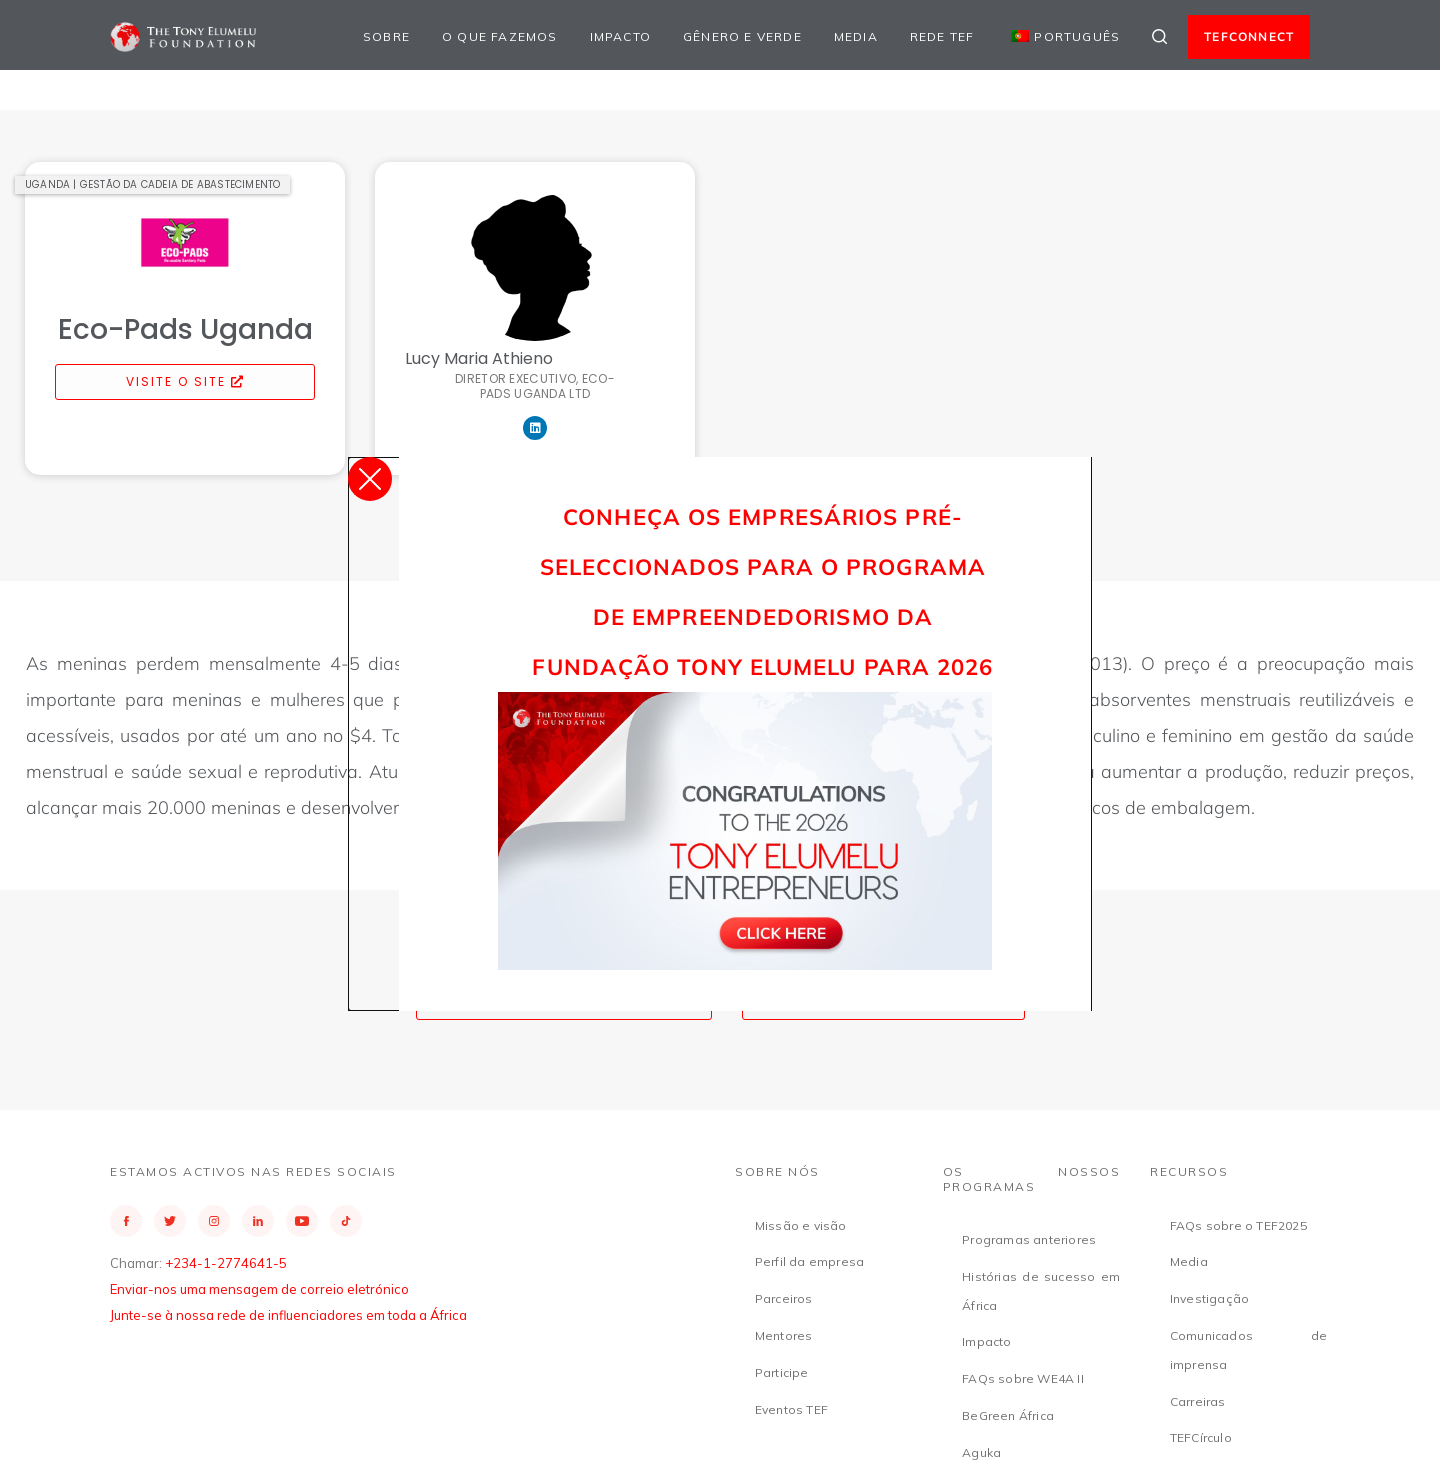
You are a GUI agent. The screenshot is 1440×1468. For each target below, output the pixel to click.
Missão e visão (801, 1225)
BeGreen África (1008, 1415)
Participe (782, 1372)
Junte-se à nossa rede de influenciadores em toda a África (288, 1315)
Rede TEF (942, 36)
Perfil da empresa (809, 1261)
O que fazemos (500, 36)
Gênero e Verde (742, 36)
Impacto (620, 36)
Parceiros (784, 1298)
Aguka (981, 1452)
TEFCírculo (1201, 1437)
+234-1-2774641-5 (226, 1263)
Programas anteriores (1029, 1239)
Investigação (1209, 1298)
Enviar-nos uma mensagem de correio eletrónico (259, 1289)
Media (856, 36)
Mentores (784, 1335)
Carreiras (1198, 1401)
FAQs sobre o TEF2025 (1238, 1225)
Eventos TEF (791, 1409)
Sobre (386, 36)
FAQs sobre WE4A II (1023, 1378)
